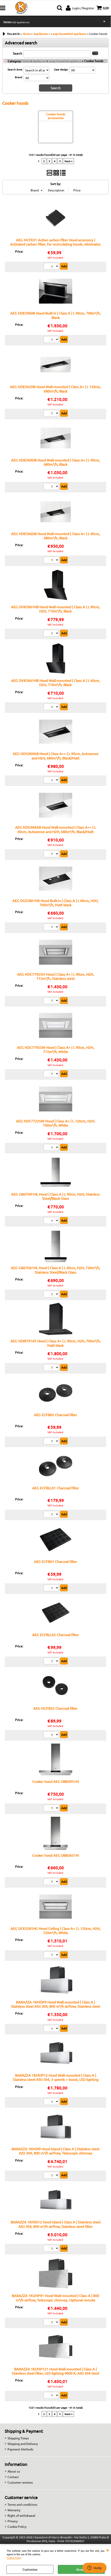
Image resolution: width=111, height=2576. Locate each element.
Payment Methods (20, 2449)
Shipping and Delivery (23, 2443)
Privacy (13, 2521)
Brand (18, 77)
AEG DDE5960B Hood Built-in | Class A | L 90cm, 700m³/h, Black (55, 315)
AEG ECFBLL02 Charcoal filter (55, 1634)
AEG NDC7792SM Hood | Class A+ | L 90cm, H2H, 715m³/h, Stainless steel (55, 976)
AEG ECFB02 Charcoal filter (55, 1414)
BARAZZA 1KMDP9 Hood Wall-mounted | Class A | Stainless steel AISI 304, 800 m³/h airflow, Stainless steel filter (55, 2006)
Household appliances (16, 22)
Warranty (14, 2510)
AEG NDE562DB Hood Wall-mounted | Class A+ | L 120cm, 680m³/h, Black (55, 388)
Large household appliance (65, 61)
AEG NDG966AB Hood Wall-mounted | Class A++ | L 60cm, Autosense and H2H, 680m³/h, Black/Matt (55, 829)
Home (25, 61)
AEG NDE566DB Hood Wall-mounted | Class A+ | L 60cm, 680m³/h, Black (55, 535)
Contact (13, 2477)
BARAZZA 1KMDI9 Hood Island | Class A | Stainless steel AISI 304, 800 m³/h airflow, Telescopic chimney (55, 2150)
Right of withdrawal (21, 2515)
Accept (81, 2569)
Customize (29, 2569)
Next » (68, 161)
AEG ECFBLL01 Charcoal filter (55, 1487)
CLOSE (107, 2550)
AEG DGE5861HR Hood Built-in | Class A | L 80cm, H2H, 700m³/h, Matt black (55, 902)
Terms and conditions (22, 2504)
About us (14, 2471)
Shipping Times (18, 2438)
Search (17, 53)
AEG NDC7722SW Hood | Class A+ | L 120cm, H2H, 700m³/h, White (55, 1122)
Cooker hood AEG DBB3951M (55, 1781)
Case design (61, 69)
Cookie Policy (14, 2557)
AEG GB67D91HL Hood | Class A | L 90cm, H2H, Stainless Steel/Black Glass (55, 1196)
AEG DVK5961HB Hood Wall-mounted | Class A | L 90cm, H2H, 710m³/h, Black (55, 608)
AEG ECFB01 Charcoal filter (55, 1561)
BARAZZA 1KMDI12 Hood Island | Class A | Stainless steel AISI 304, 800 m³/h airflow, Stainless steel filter (55, 2224)
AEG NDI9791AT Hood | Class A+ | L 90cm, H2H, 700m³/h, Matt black (55, 1343)
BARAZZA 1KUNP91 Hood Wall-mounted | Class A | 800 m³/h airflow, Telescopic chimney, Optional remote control (55, 2299)
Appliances (39, 61)
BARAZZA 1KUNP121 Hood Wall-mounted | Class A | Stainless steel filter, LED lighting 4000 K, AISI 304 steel (55, 2370)
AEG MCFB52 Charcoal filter (55, 1708)
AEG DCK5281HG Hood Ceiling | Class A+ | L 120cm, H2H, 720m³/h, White (55, 1930)
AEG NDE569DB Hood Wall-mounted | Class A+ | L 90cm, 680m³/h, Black (55, 462)
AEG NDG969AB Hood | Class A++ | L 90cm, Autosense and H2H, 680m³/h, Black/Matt (55, 755)
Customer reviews (20, 2482)
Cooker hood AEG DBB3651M (55, 1855)
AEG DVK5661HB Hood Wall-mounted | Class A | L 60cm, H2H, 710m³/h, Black (55, 682)
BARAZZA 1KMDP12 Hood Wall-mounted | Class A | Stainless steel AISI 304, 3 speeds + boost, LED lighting (55, 2077)
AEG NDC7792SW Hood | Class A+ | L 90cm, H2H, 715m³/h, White (55, 1049)
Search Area (15, 69)
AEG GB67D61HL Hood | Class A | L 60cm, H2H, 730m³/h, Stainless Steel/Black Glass (55, 1269)
